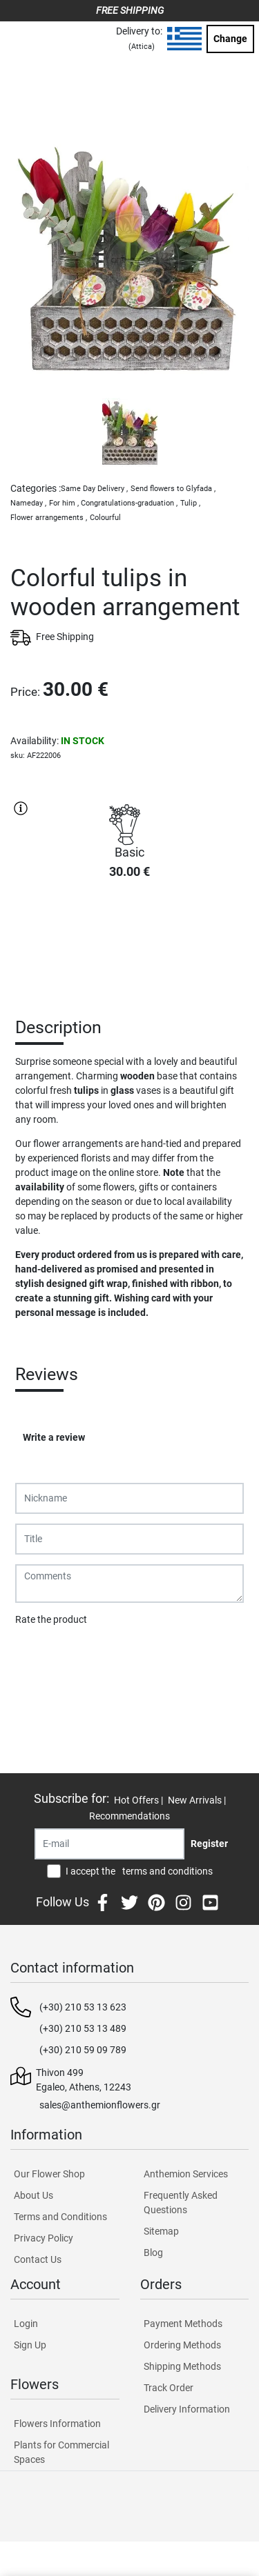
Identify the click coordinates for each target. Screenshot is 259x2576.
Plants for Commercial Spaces (61, 2452)
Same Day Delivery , (94, 488)
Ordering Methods (182, 2344)
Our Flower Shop (49, 2173)
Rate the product (51, 1619)
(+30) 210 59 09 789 (82, 2049)
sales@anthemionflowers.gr (99, 2104)
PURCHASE (130, 939)
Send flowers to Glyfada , (173, 488)
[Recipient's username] (109, 1843)
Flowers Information (57, 2423)
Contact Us (37, 2259)
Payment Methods (183, 2323)
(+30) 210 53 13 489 (82, 2028)
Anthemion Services (186, 2173)
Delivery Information (187, 2409)
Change (230, 38)
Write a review (54, 1437)
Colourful (105, 517)
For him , (64, 503)
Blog (153, 2252)
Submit (38, 1655)
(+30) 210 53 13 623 (82, 2007)
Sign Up (30, 2344)
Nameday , (28, 503)
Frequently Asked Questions (181, 2202)
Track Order (168, 2387)
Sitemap (161, 2231)
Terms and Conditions (60, 2216)
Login (26, 2323)
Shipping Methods (182, 2366)
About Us (33, 2195)
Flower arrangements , (48, 517)
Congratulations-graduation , (129, 503)
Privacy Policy (43, 2238)
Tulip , (190, 503)
